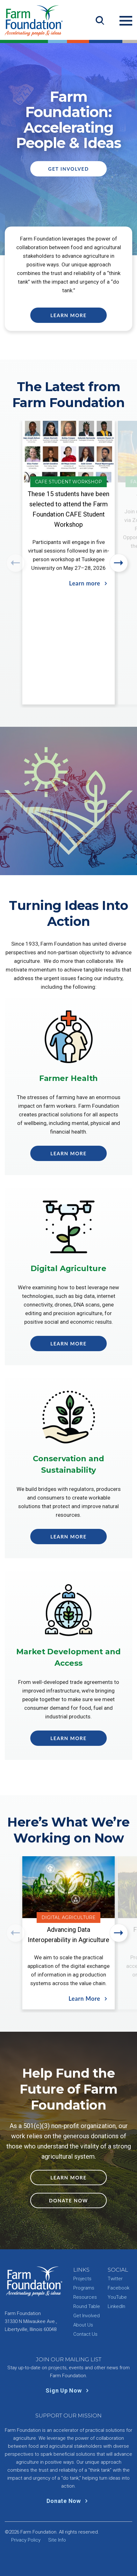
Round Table (86, 2306)
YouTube (117, 2297)
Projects (82, 2279)
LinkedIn (116, 2306)
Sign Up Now (68, 2390)
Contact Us (85, 2334)
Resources (85, 2297)
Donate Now (68, 2200)
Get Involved (68, 169)
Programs (83, 2288)
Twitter (115, 2279)
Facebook (118, 2288)
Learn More (68, 315)
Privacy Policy (25, 2540)
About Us (83, 2325)
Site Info (57, 2540)
